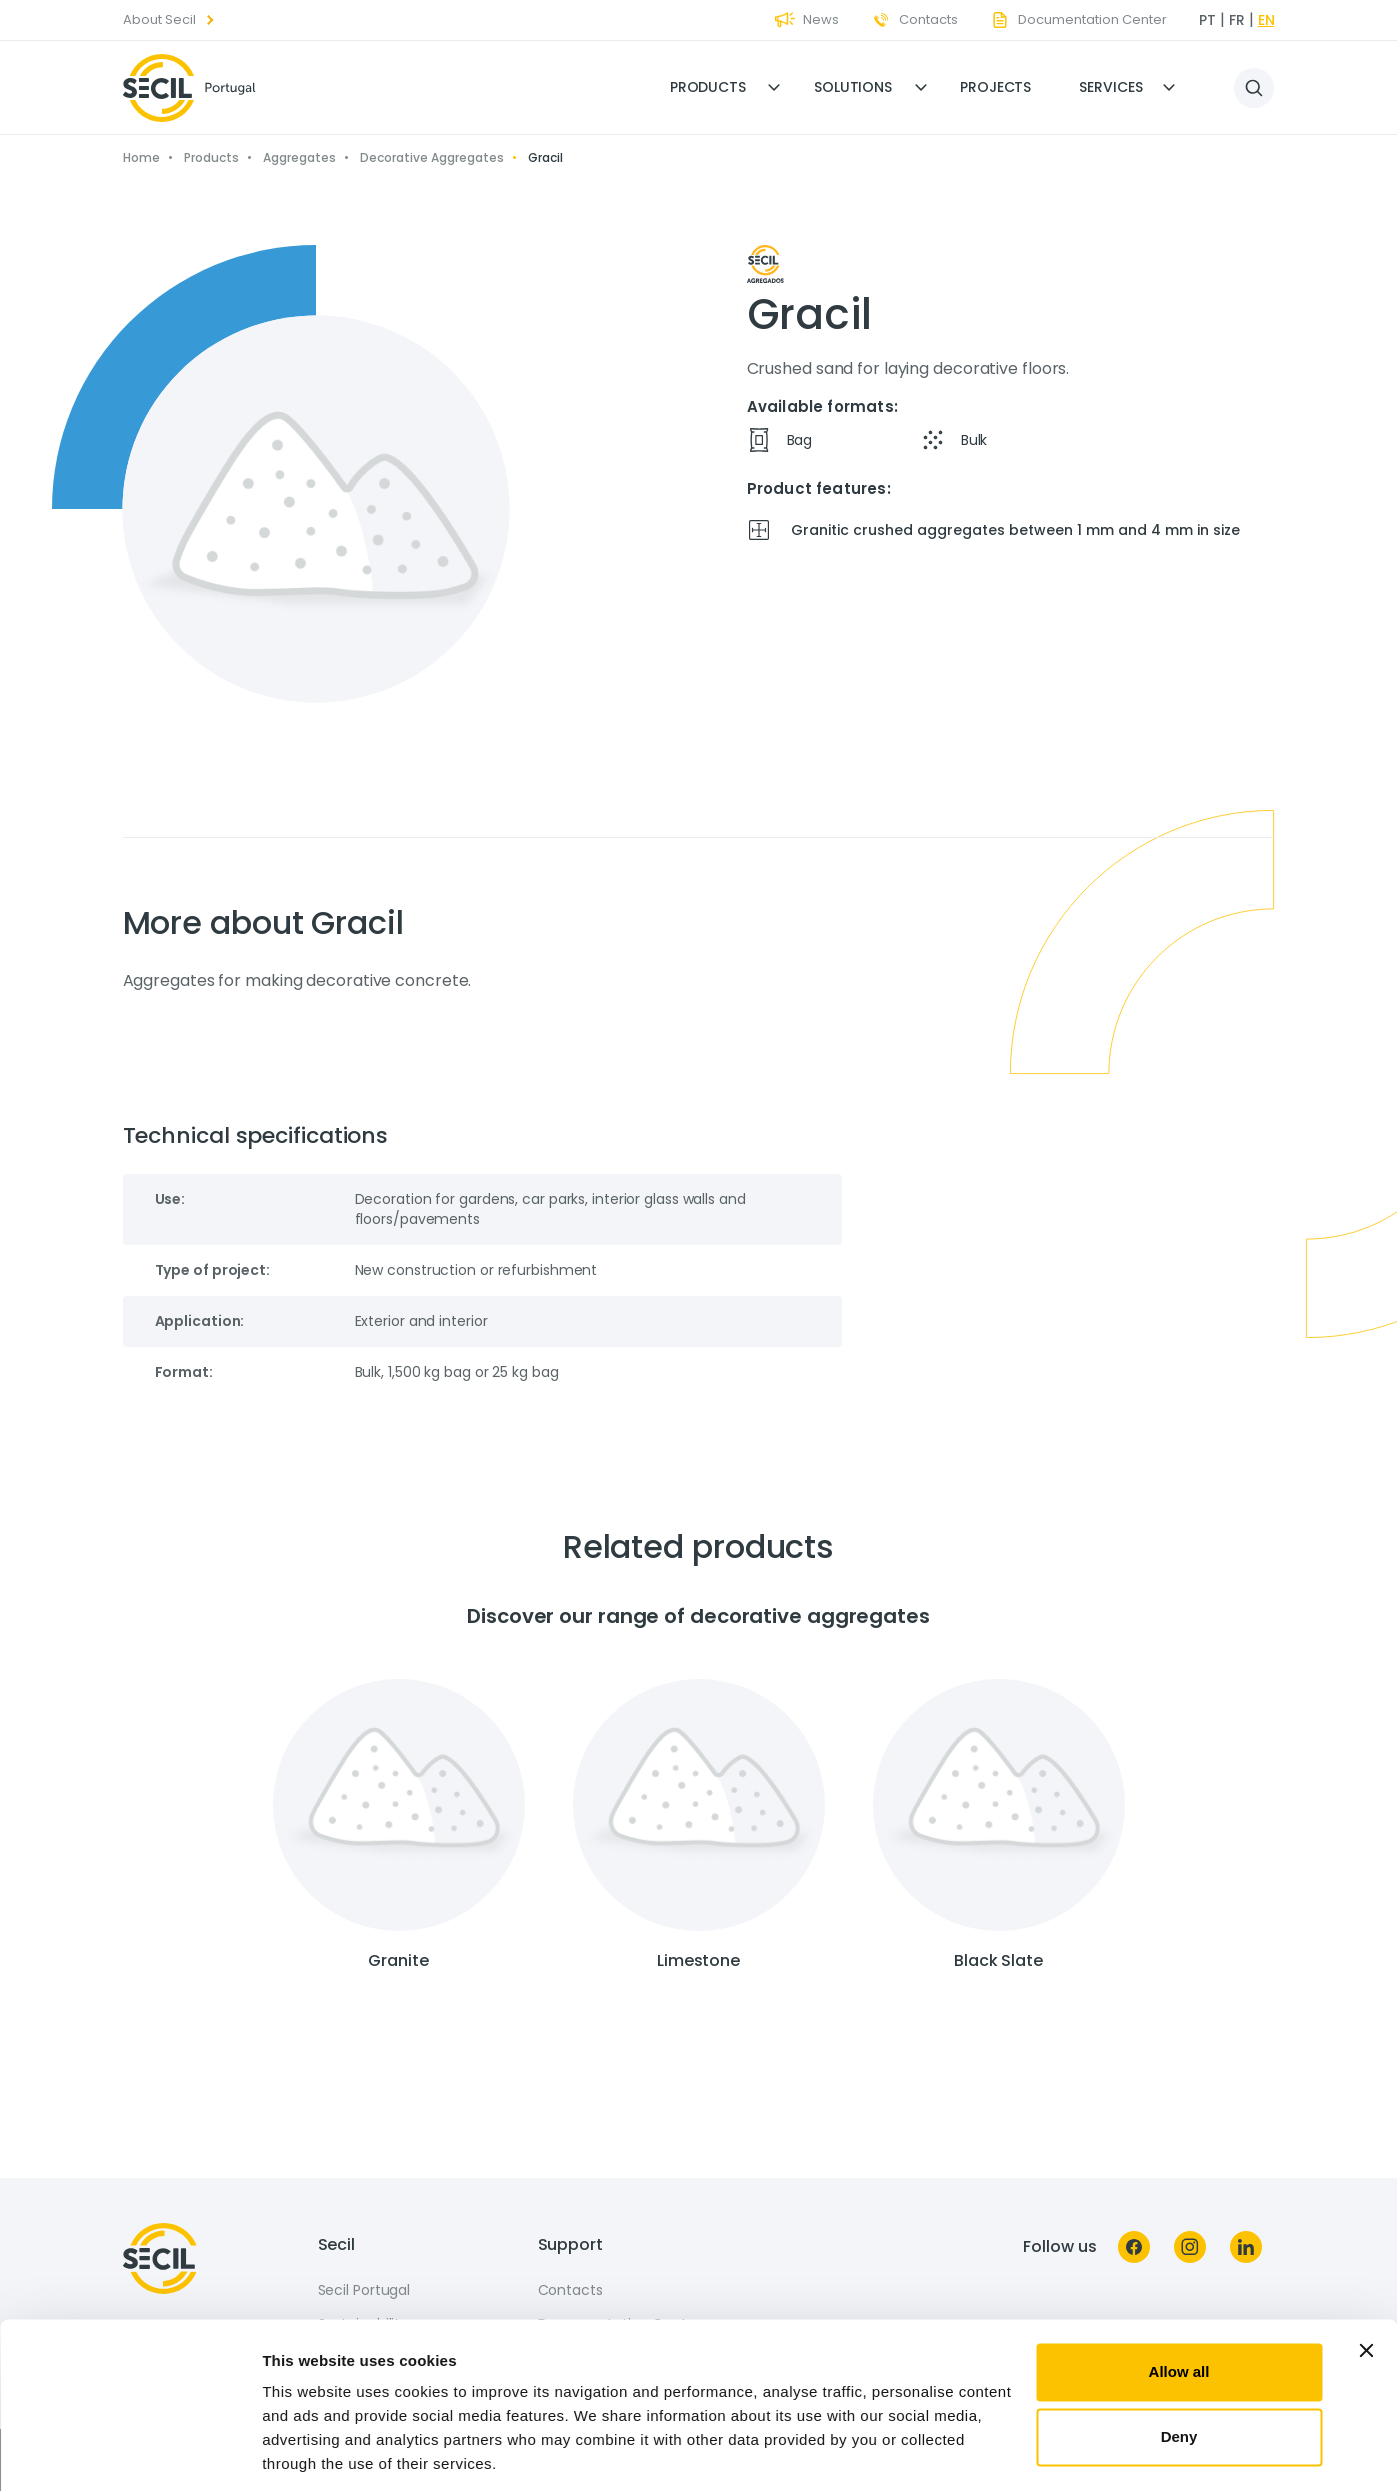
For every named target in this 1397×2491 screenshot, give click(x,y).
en (1266, 20)
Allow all (1179, 2304)
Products (708, 87)
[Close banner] (1366, 2283)
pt (1207, 20)
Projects (995, 87)
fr (1237, 20)
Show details (308, 2451)
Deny (1179, 2369)
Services (1110, 87)
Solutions (853, 87)
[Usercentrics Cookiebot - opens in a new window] (129, 2452)
